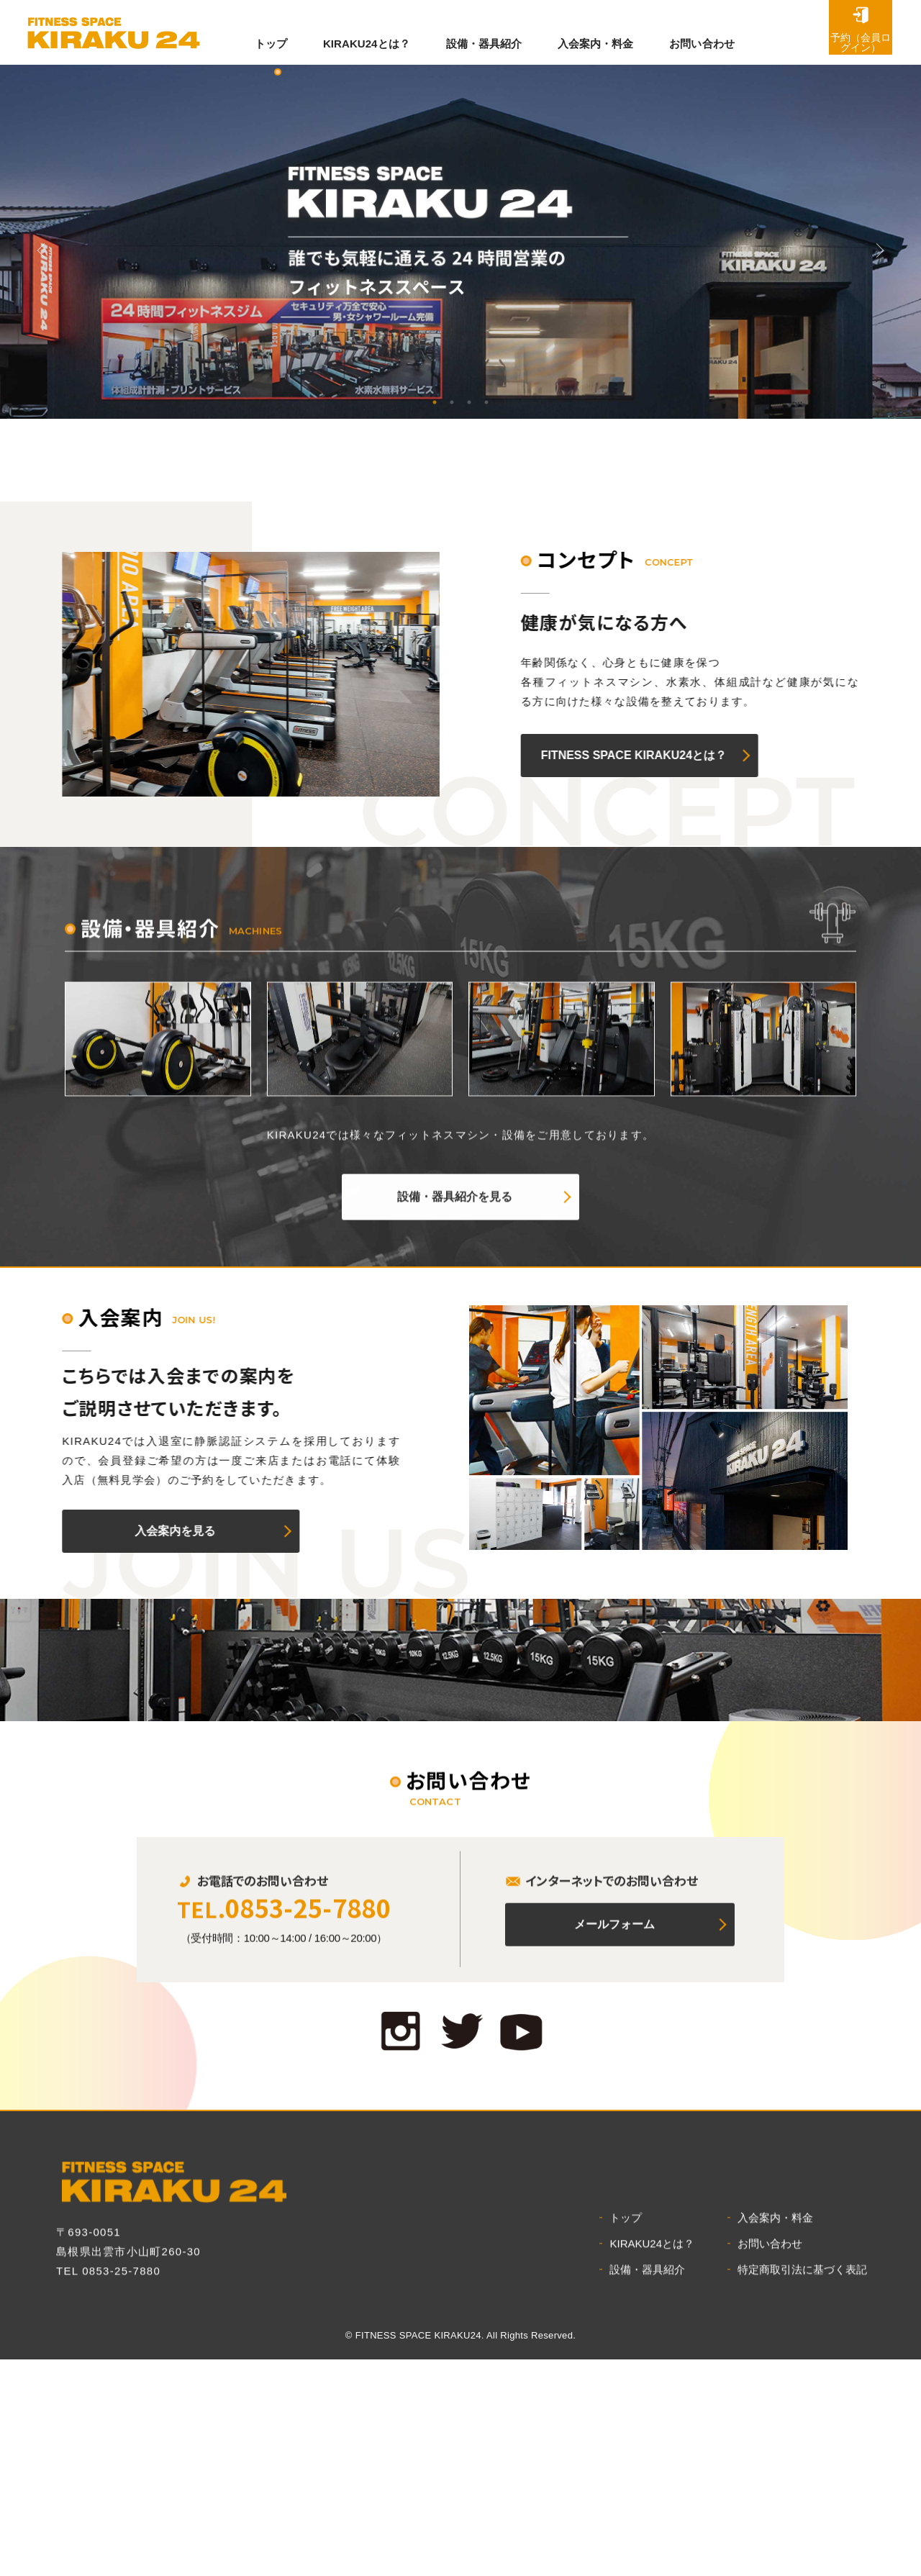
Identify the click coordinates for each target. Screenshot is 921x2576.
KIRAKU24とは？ (368, 32)
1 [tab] (434, 402)
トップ (268, 32)
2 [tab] (452, 402)
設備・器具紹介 (490, 32)
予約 (828, 26)
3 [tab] (469, 402)
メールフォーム (614, 2266)
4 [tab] (486, 402)
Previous (41, 250)
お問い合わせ (718, 32)
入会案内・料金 (606, 32)
